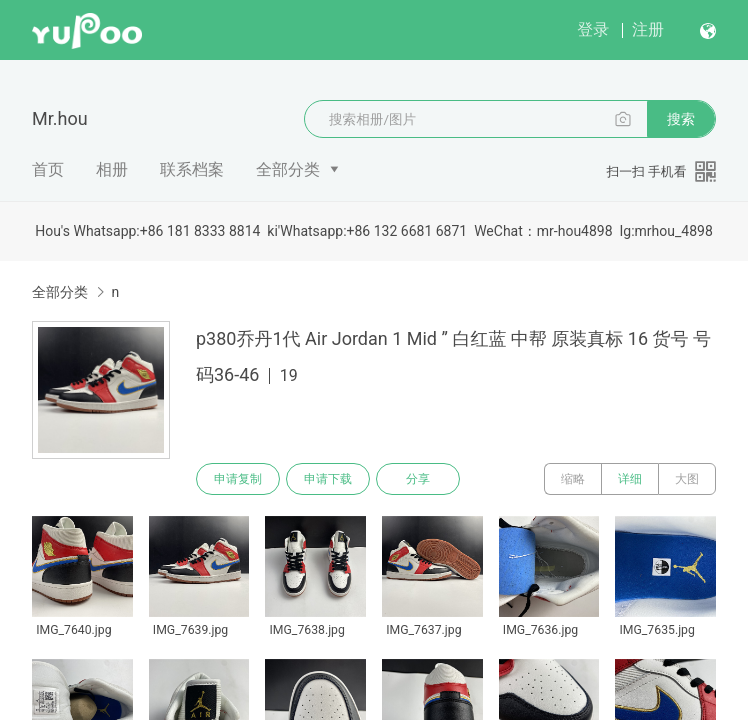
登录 (593, 29)
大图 (687, 479)
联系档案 (192, 169)
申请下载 (328, 479)
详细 (630, 479)
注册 (648, 29)
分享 (418, 479)
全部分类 (288, 169)
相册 (112, 169)
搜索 (681, 119)
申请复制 (238, 479)
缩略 (573, 479)
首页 (48, 169)
